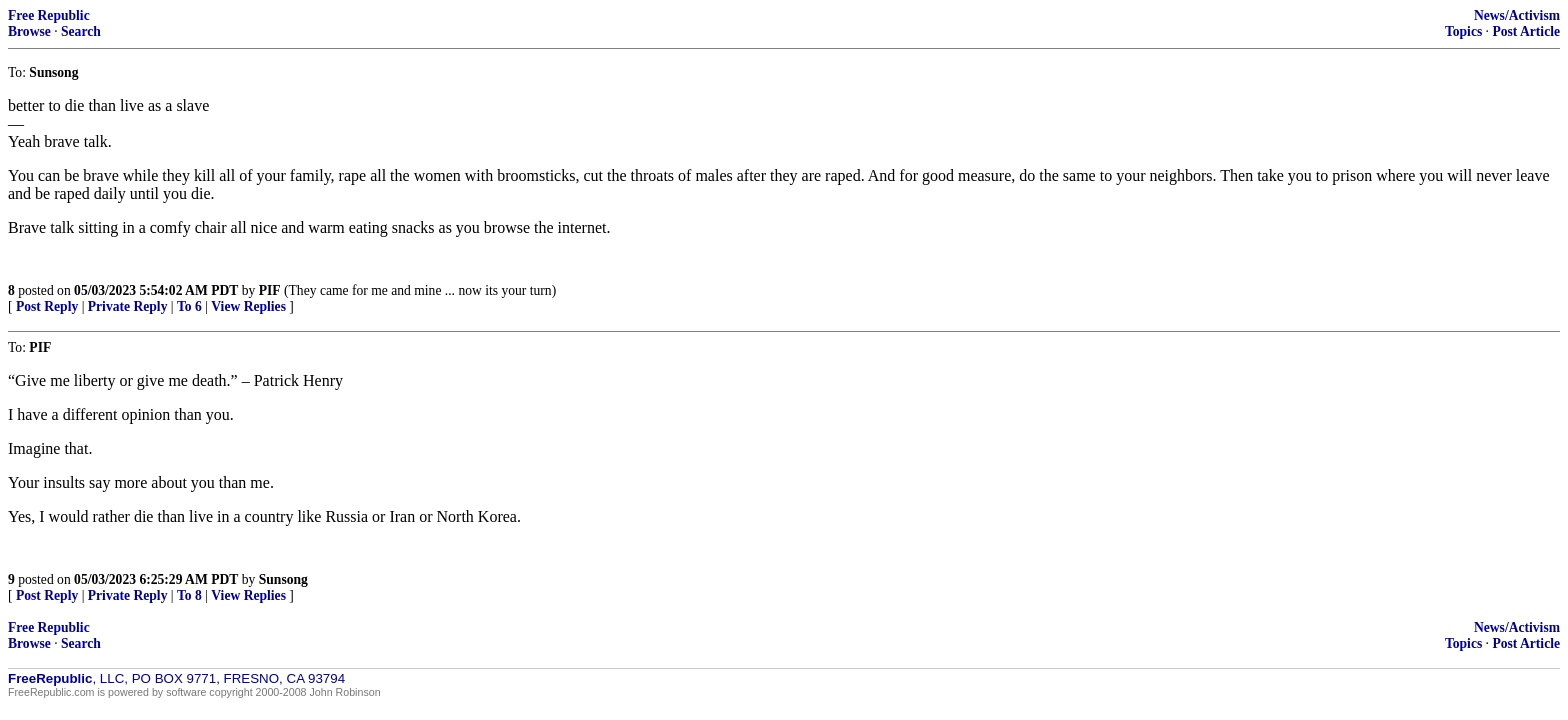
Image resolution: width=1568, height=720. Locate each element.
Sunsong (283, 579)
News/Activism (1517, 15)
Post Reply (47, 306)
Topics (1463, 31)
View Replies (248, 306)
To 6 (189, 306)
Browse (29, 31)
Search (81, 31)
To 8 (189, 595)
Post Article (1526, 31)
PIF (270, 290)
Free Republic (49, 15)
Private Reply (128, 306)
